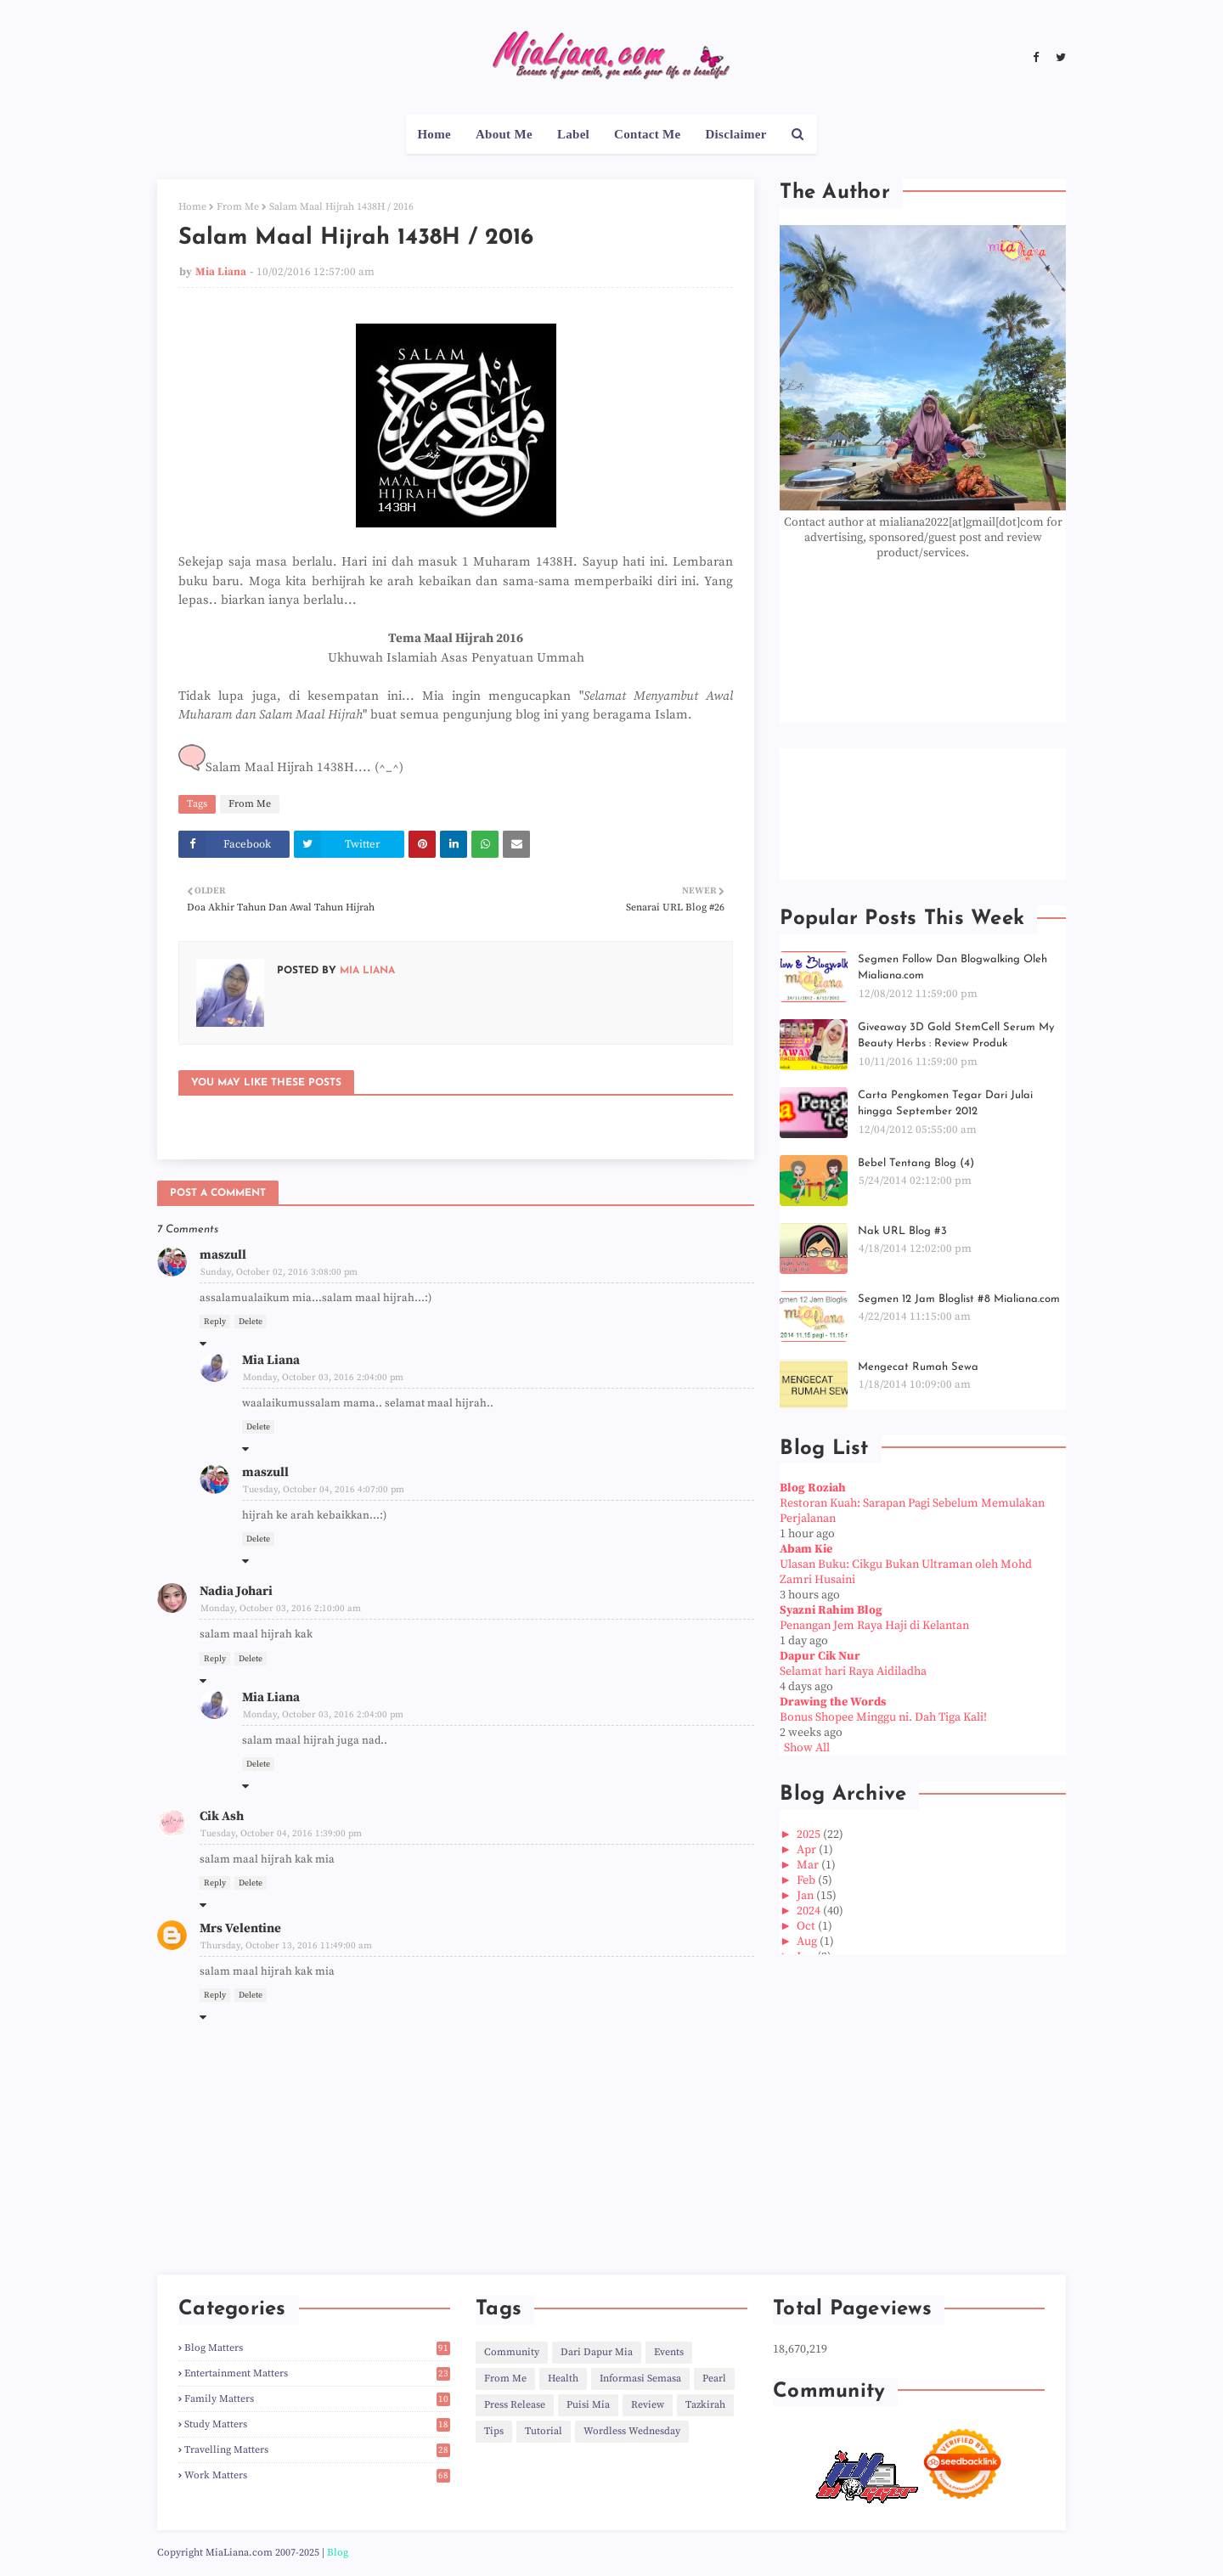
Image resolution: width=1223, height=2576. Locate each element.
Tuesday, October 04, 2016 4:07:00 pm (323, 1490)
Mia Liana (220, 272)
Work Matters (317, 2475)
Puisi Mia (588, 2404)
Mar (809, 1865)
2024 (810, 1911)
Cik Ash (222, 1816)
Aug (808, 1941)
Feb (807, 1880)
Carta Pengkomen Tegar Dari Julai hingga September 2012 (945, 1104)
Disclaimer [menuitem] (735, 134)
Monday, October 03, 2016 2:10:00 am (280, 1609)
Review (647, 2404)
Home (192, 206)
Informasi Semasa (640, 2378)
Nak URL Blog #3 (902, 1231)
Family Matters (317, 2399)
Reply (215, 1321)
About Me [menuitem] (504, 134)
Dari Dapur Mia (597, 2352)
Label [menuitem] (573, 134)
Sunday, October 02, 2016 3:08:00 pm (279, 1272)
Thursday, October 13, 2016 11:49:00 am (286, 1946)
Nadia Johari (236, 1591)
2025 (810, 1834)
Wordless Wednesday (631, 2431)
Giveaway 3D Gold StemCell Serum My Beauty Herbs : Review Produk (956, 1036)
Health (563, 2378)
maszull (223, 1255)
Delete (250, 1321)
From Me (238, 206)
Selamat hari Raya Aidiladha (853, 1671)
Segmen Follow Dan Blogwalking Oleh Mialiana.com (952, 968)
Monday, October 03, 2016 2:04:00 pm (323, 1378)
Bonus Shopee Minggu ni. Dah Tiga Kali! (883, 1717)
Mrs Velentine (240, 1928)
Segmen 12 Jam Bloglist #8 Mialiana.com (959, 1299)
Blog (337, 2552)
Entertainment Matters (317, 2373)
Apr (808, 1849)
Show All (807, 1748)
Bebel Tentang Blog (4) (916, 1163)
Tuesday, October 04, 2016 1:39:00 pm (281, 1834)
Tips (494, 2431)
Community (511, 2352)
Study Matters (317, 2424)
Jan (806, 1895)
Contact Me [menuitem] (647, 134)
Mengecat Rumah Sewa (918, 1367)
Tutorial (543, 2431)
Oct (807, 1926)
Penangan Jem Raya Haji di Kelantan (874, 1625)
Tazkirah (705, 2404)
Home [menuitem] (434, 134)
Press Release (514, 2404)
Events (669, 2352)
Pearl (714, 2378)
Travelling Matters (317, 2450)
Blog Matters (317, 2348)
